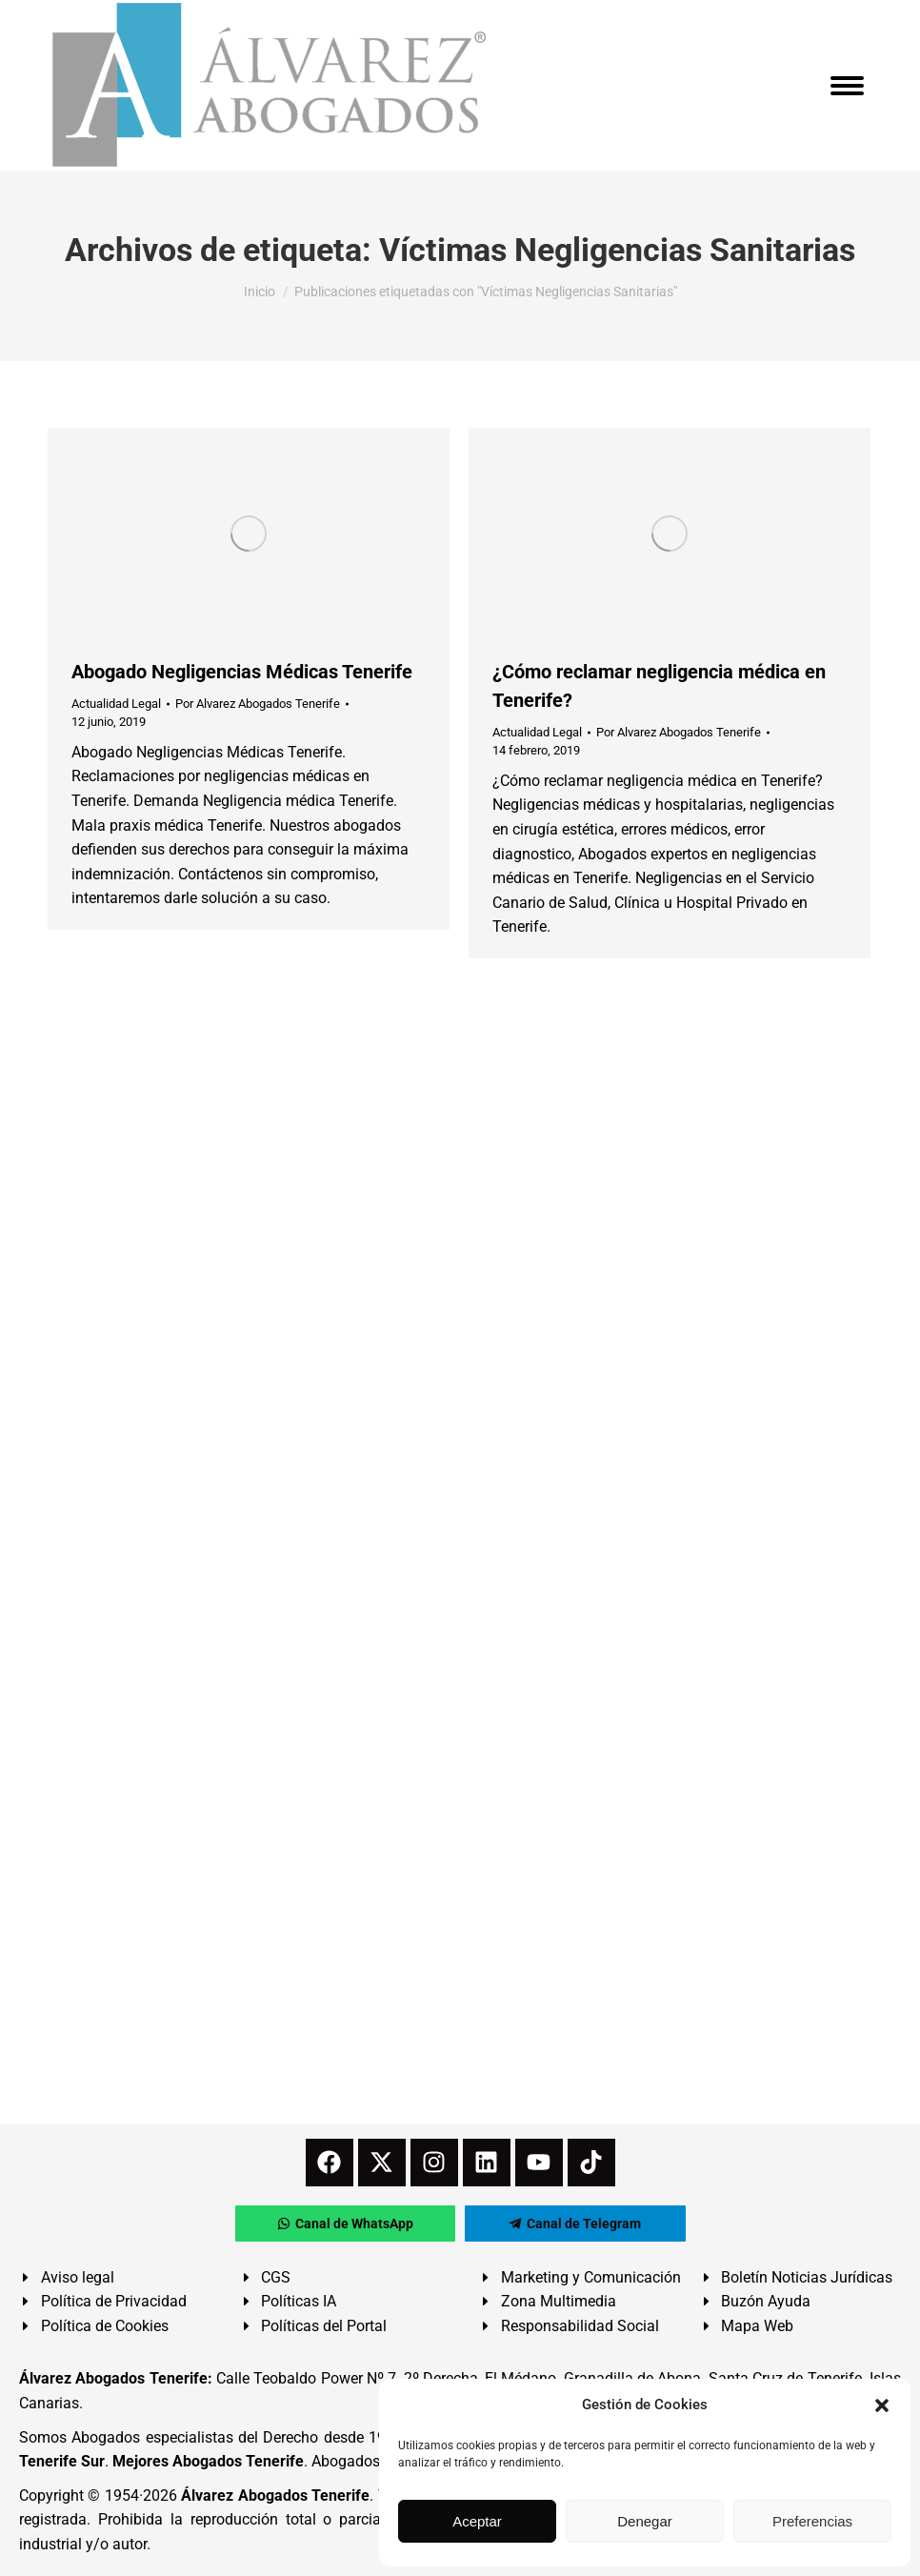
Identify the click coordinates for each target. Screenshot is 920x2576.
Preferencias (812, 2521)
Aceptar (477, 2521)
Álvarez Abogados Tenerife (275, 2495)
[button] (881, 2405)
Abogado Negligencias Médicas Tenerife (241, 671)
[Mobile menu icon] (847, 86)
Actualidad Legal (116, 703)
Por (257, 703)
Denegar (644, 2521)
